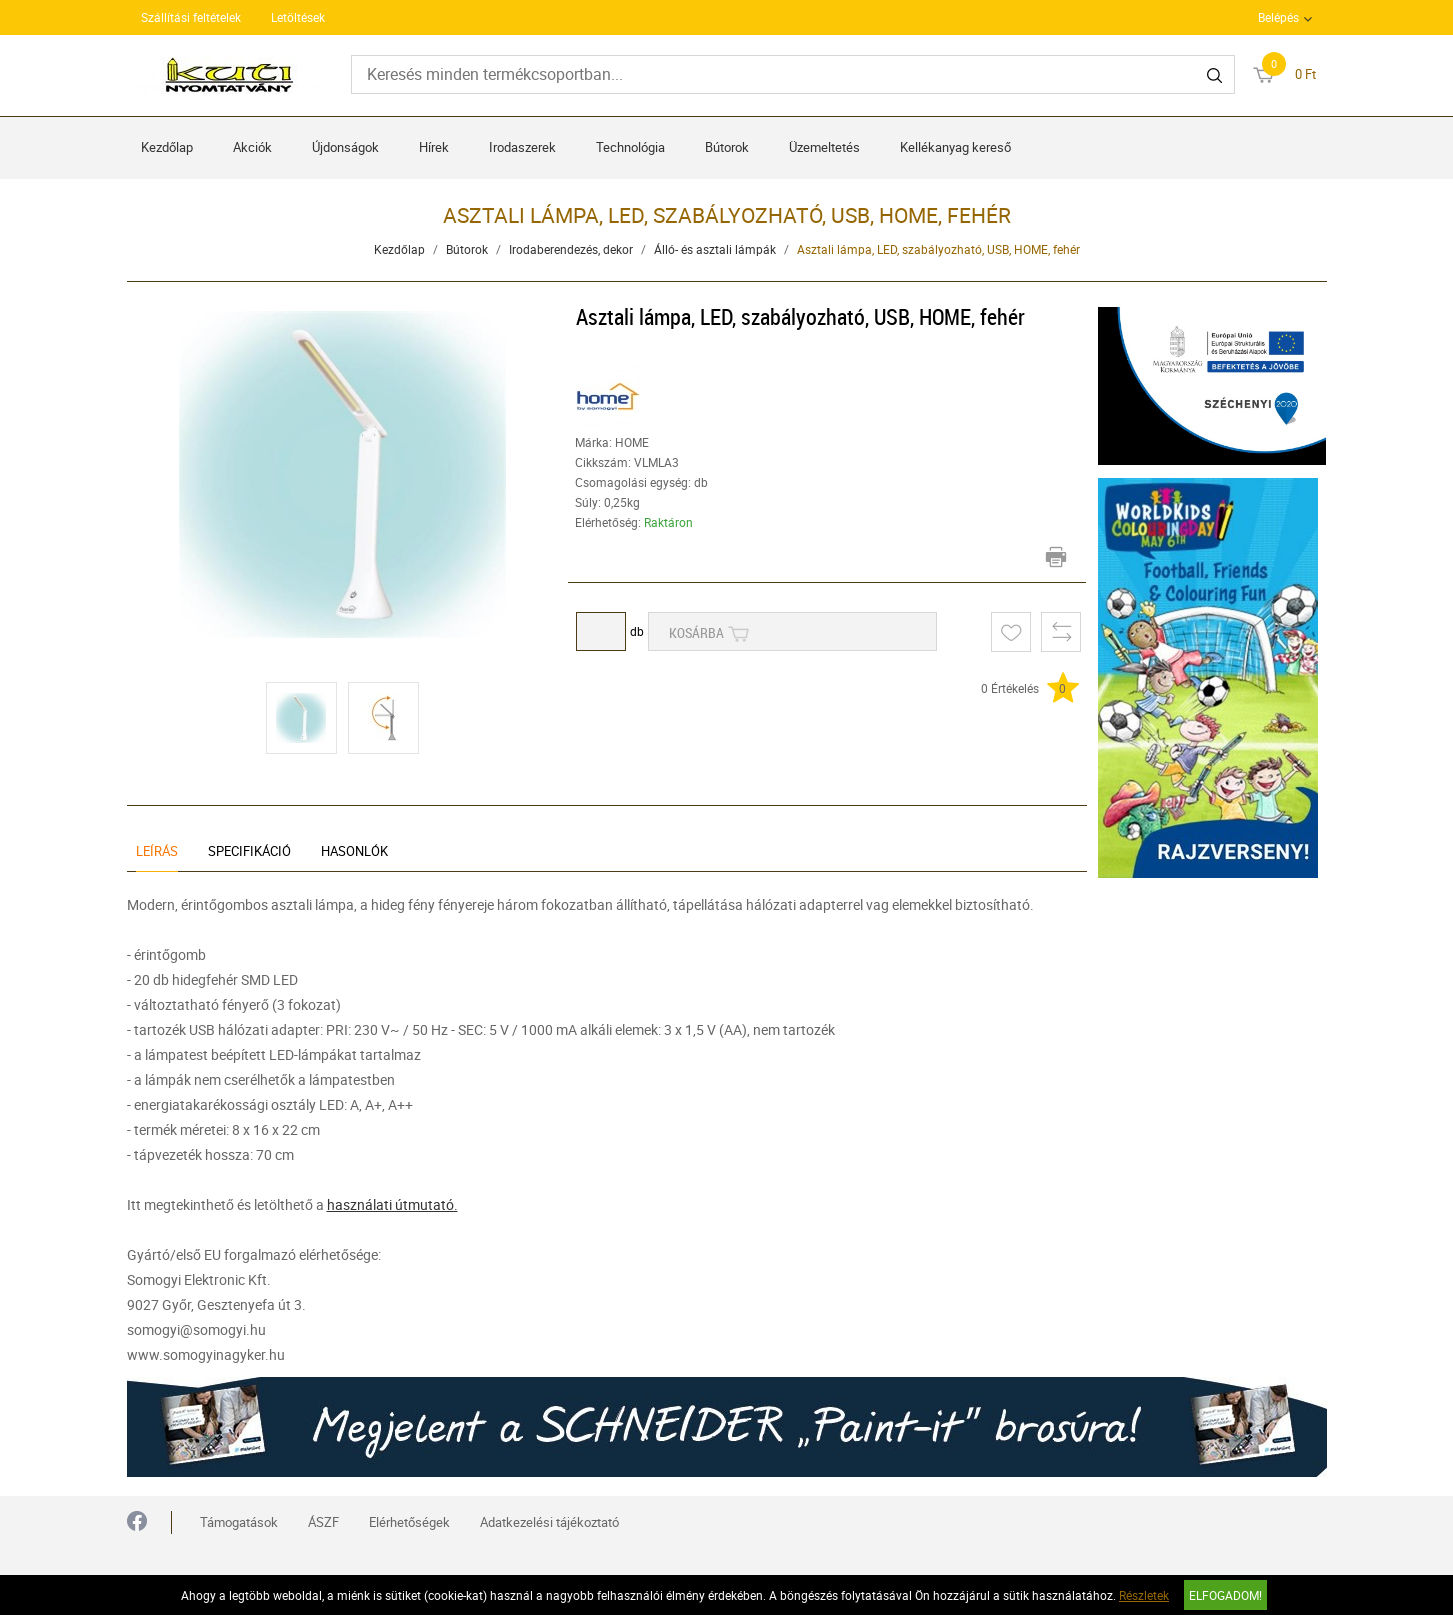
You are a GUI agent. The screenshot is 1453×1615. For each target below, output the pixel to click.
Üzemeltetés (824, 147)
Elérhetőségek (409, 1522)
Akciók (252, 147)
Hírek (434, 147)
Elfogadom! (1225, 1595)
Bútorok (727, 147)
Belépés (1278, 17)
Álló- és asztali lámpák (715, 249)
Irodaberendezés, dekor (571, 249)
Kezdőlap (167, 147)
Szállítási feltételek (191, 17)
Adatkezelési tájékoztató (549, 1522)
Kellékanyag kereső (955, 147)
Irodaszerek (522, 147)
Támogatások (239, 1522)
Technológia (630, 147)
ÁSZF (323, 1522)
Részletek (1144, 1595)
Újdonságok (345, 147)
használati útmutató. (392, 1204)
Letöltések (298, 17)
